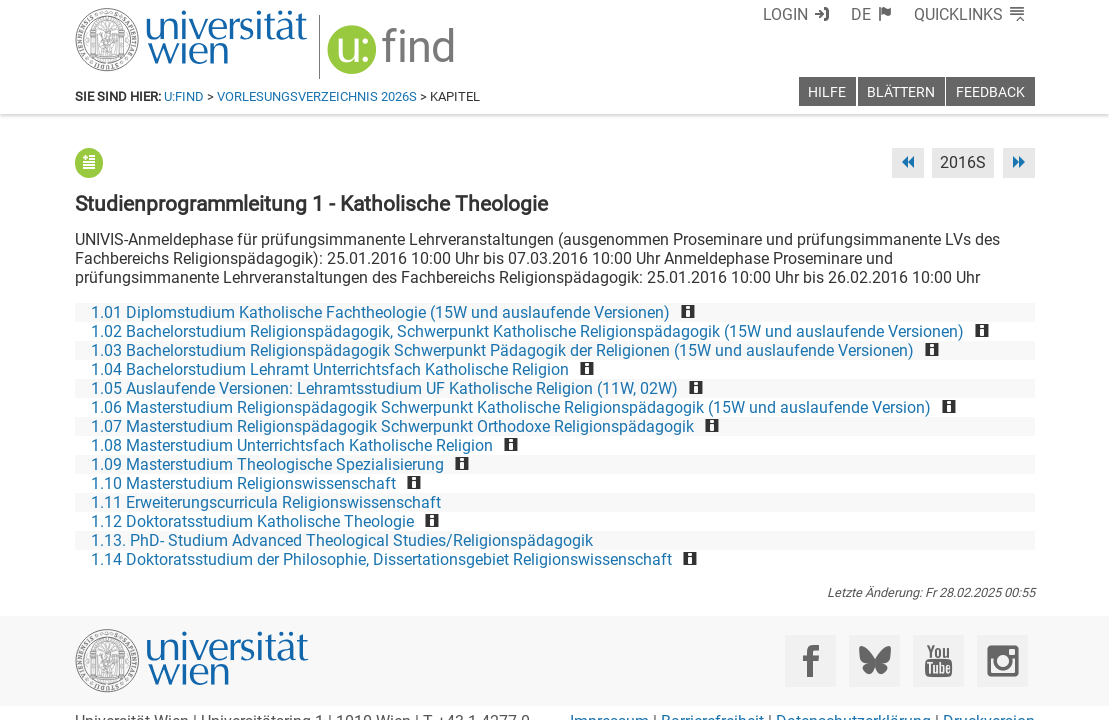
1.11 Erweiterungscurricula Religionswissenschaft (266, 502)
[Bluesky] (874, 660)
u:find (184, 96)
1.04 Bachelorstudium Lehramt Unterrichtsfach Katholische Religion (330, 369)
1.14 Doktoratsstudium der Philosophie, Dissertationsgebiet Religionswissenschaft (381, 559)
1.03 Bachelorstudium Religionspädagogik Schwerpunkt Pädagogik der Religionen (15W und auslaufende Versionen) (502, 350)
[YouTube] (938, 660)
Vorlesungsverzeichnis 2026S (317, 96)
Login (785, 14)
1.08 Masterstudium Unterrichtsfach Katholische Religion (292, 445)
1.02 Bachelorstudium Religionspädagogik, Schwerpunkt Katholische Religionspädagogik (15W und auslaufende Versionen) (527, 331)
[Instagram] (1002, 660)
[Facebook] (810, 660)
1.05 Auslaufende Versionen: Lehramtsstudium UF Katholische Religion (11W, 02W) (384, 388)
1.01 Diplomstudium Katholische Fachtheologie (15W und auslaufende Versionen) (380, 312)
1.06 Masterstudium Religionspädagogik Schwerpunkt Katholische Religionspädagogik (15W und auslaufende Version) (511, 407)
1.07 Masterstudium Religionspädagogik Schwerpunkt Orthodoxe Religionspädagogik (392, 426)
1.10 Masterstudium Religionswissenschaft (243, 483)
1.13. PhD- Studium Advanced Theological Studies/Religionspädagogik (342, 540)
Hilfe (827, 92)
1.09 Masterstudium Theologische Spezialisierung (267, 464)
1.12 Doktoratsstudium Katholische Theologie (252, 521)
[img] (393, 56)
